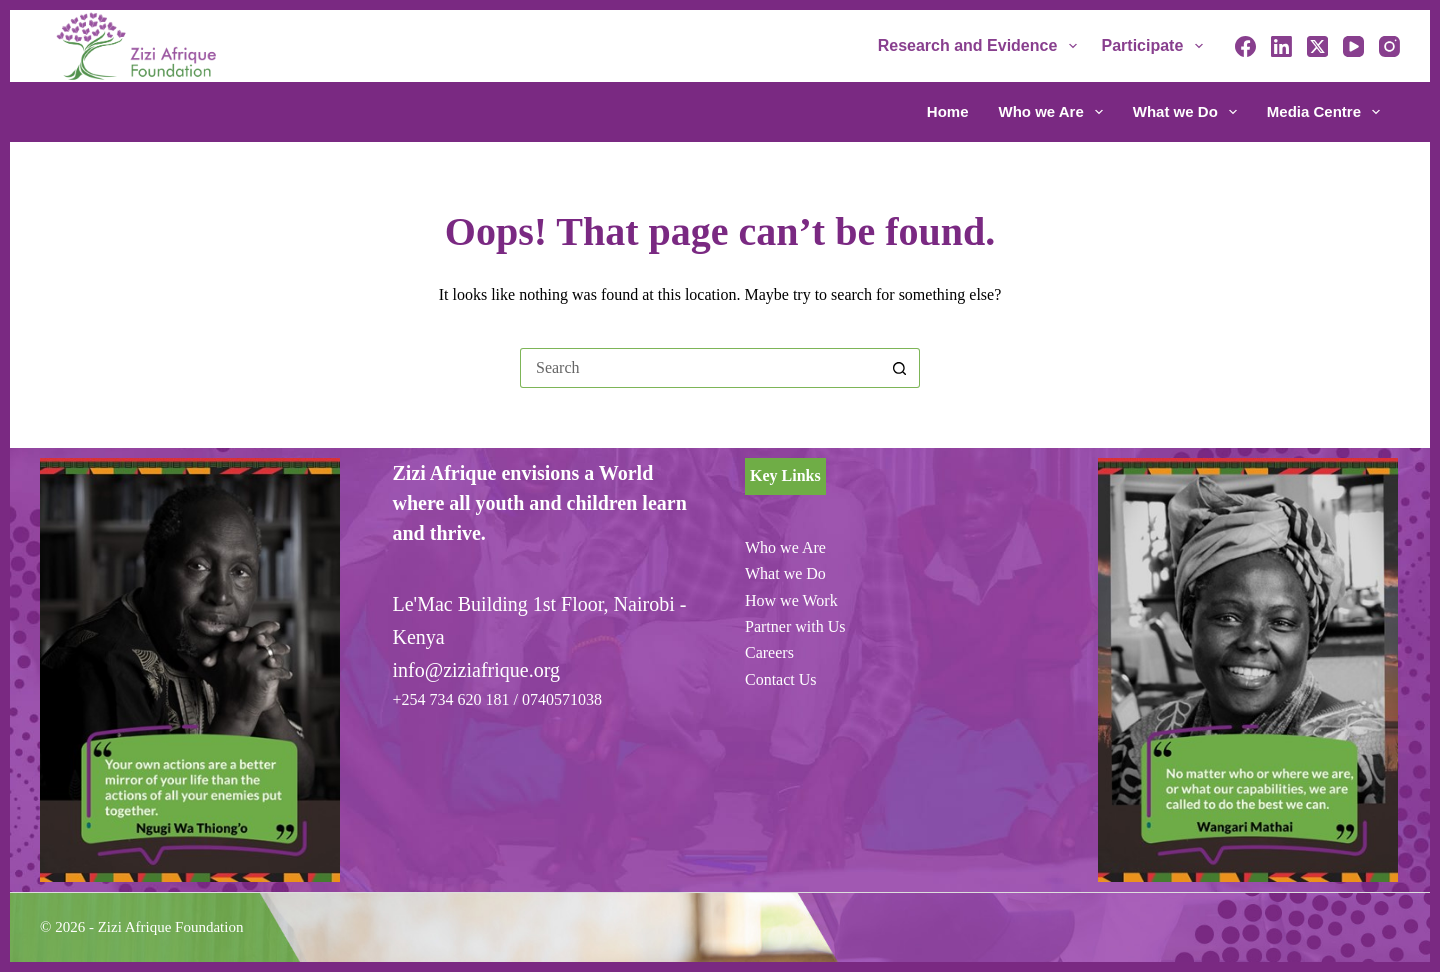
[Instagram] (1389, 46)
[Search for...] (700, 368)
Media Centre (1323, 112)
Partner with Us (795, 626)
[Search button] (900, 368)
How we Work (791, 600)
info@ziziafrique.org (476, 670)
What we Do (1189, 112)
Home (948, 111)
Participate (1156, 46)
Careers (769, 652)
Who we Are (1055, 112)
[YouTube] (1353, 46)
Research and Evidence (981, 46)
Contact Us (781, 679)
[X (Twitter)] (1317, 46)
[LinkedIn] (1281, 46)
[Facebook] (1245, 46)
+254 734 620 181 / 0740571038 (497, 699)
